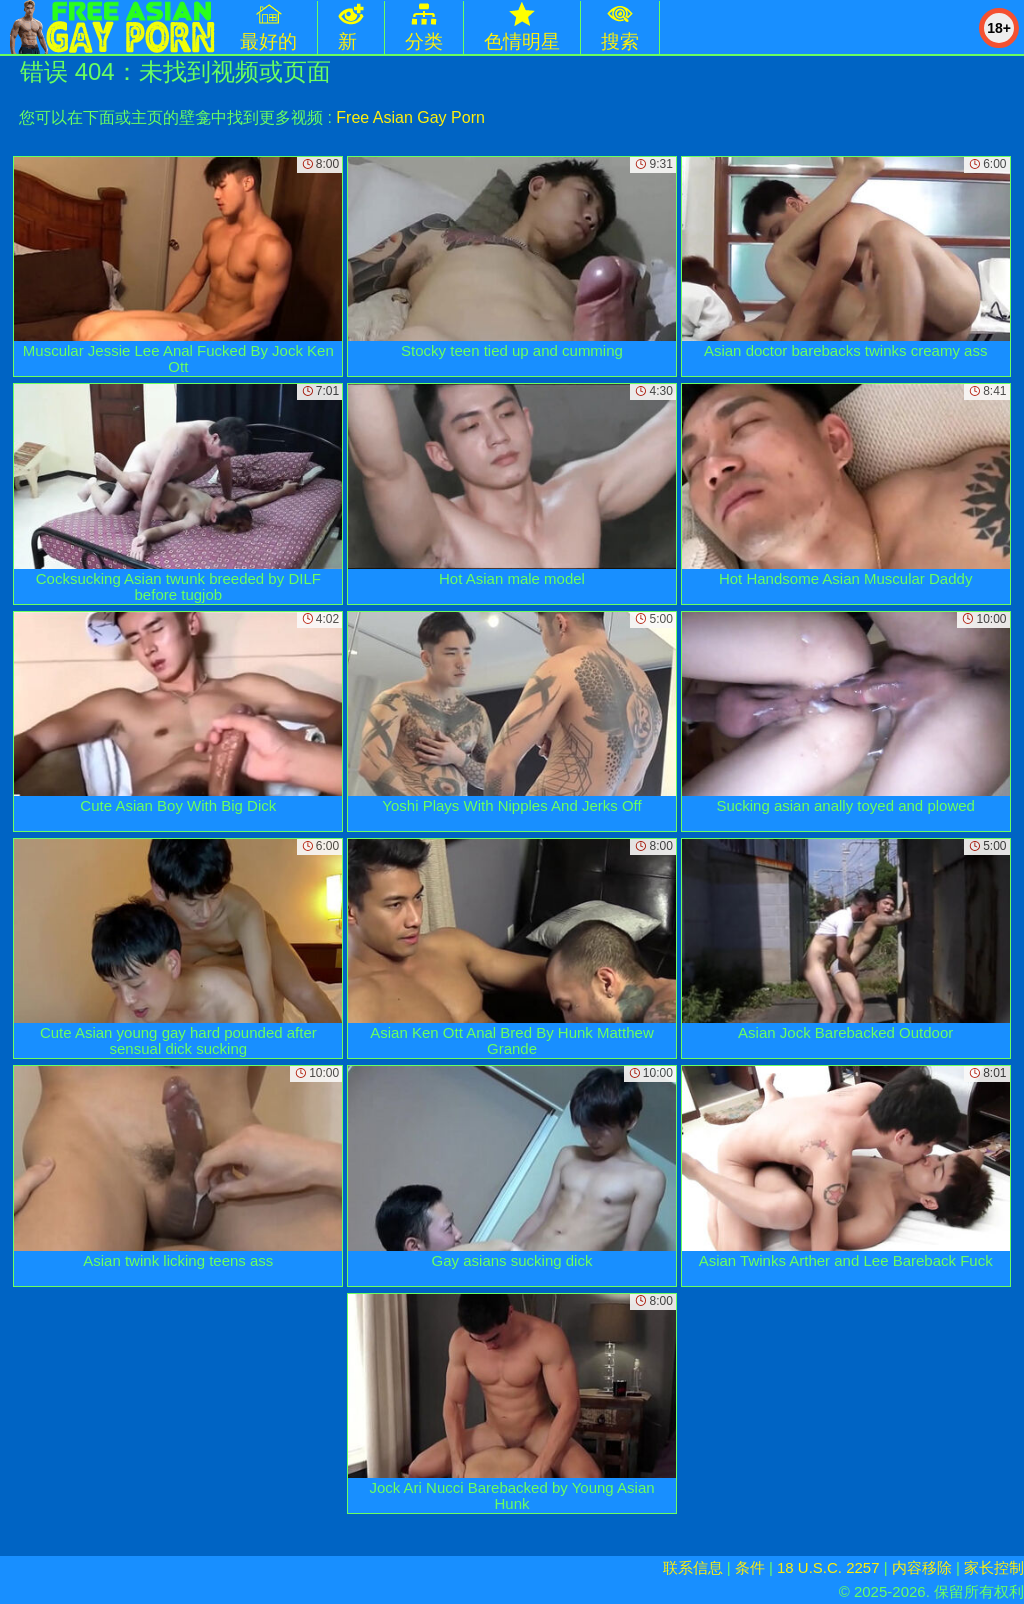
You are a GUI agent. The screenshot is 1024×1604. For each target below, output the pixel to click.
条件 (750, 1567)
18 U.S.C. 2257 (828, 1567)
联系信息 (693, 1567)
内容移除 (922, 1567)
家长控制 (994, 1567)
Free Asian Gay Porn (410, 117)
